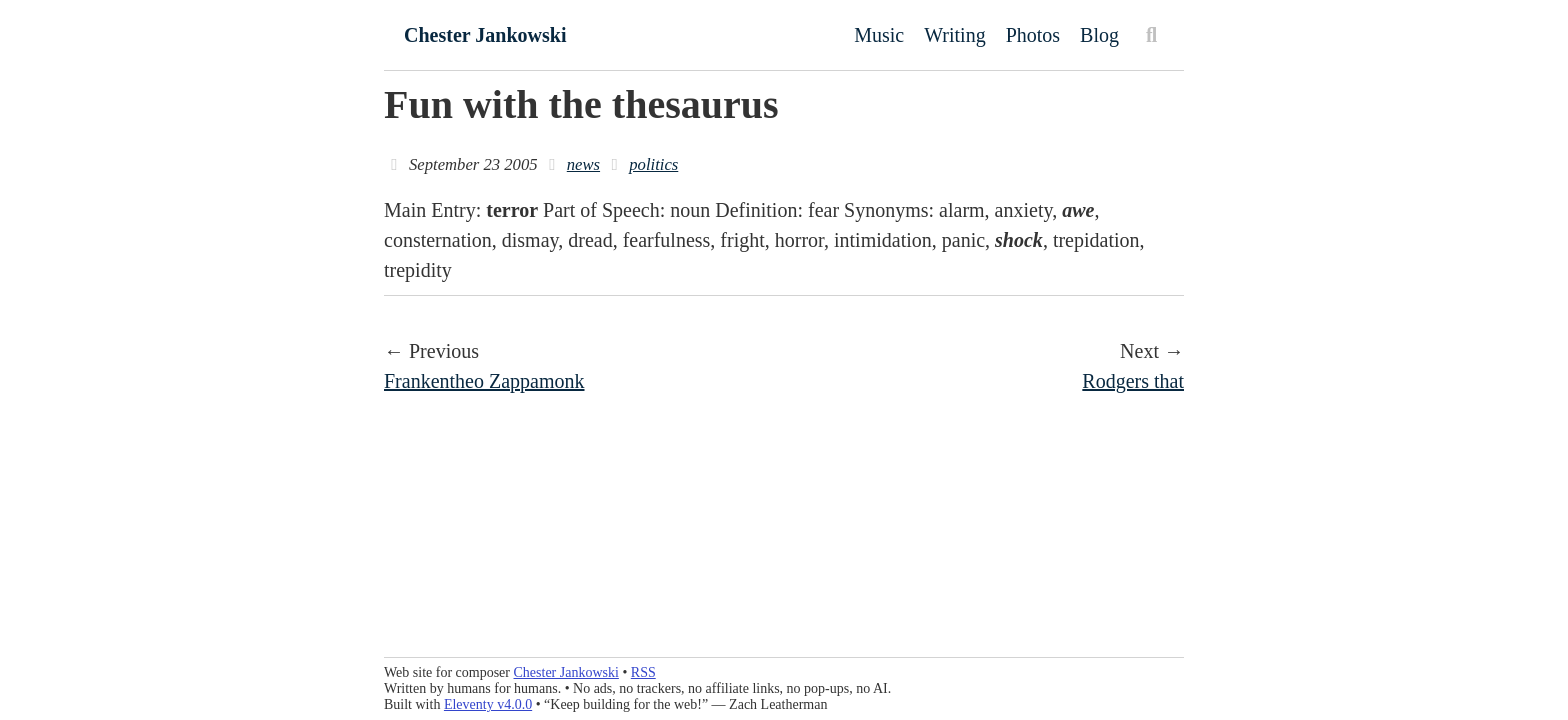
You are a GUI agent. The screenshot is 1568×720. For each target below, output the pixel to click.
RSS (643, 672)
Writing (954, 35)
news (583, 164)
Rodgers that (1133, 381)
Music (879, 35)
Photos (1033, 35)
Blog (1099, 35)
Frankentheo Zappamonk (484, 381)
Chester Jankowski (485, 35)
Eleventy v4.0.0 (488, 704)
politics (653, 164)
